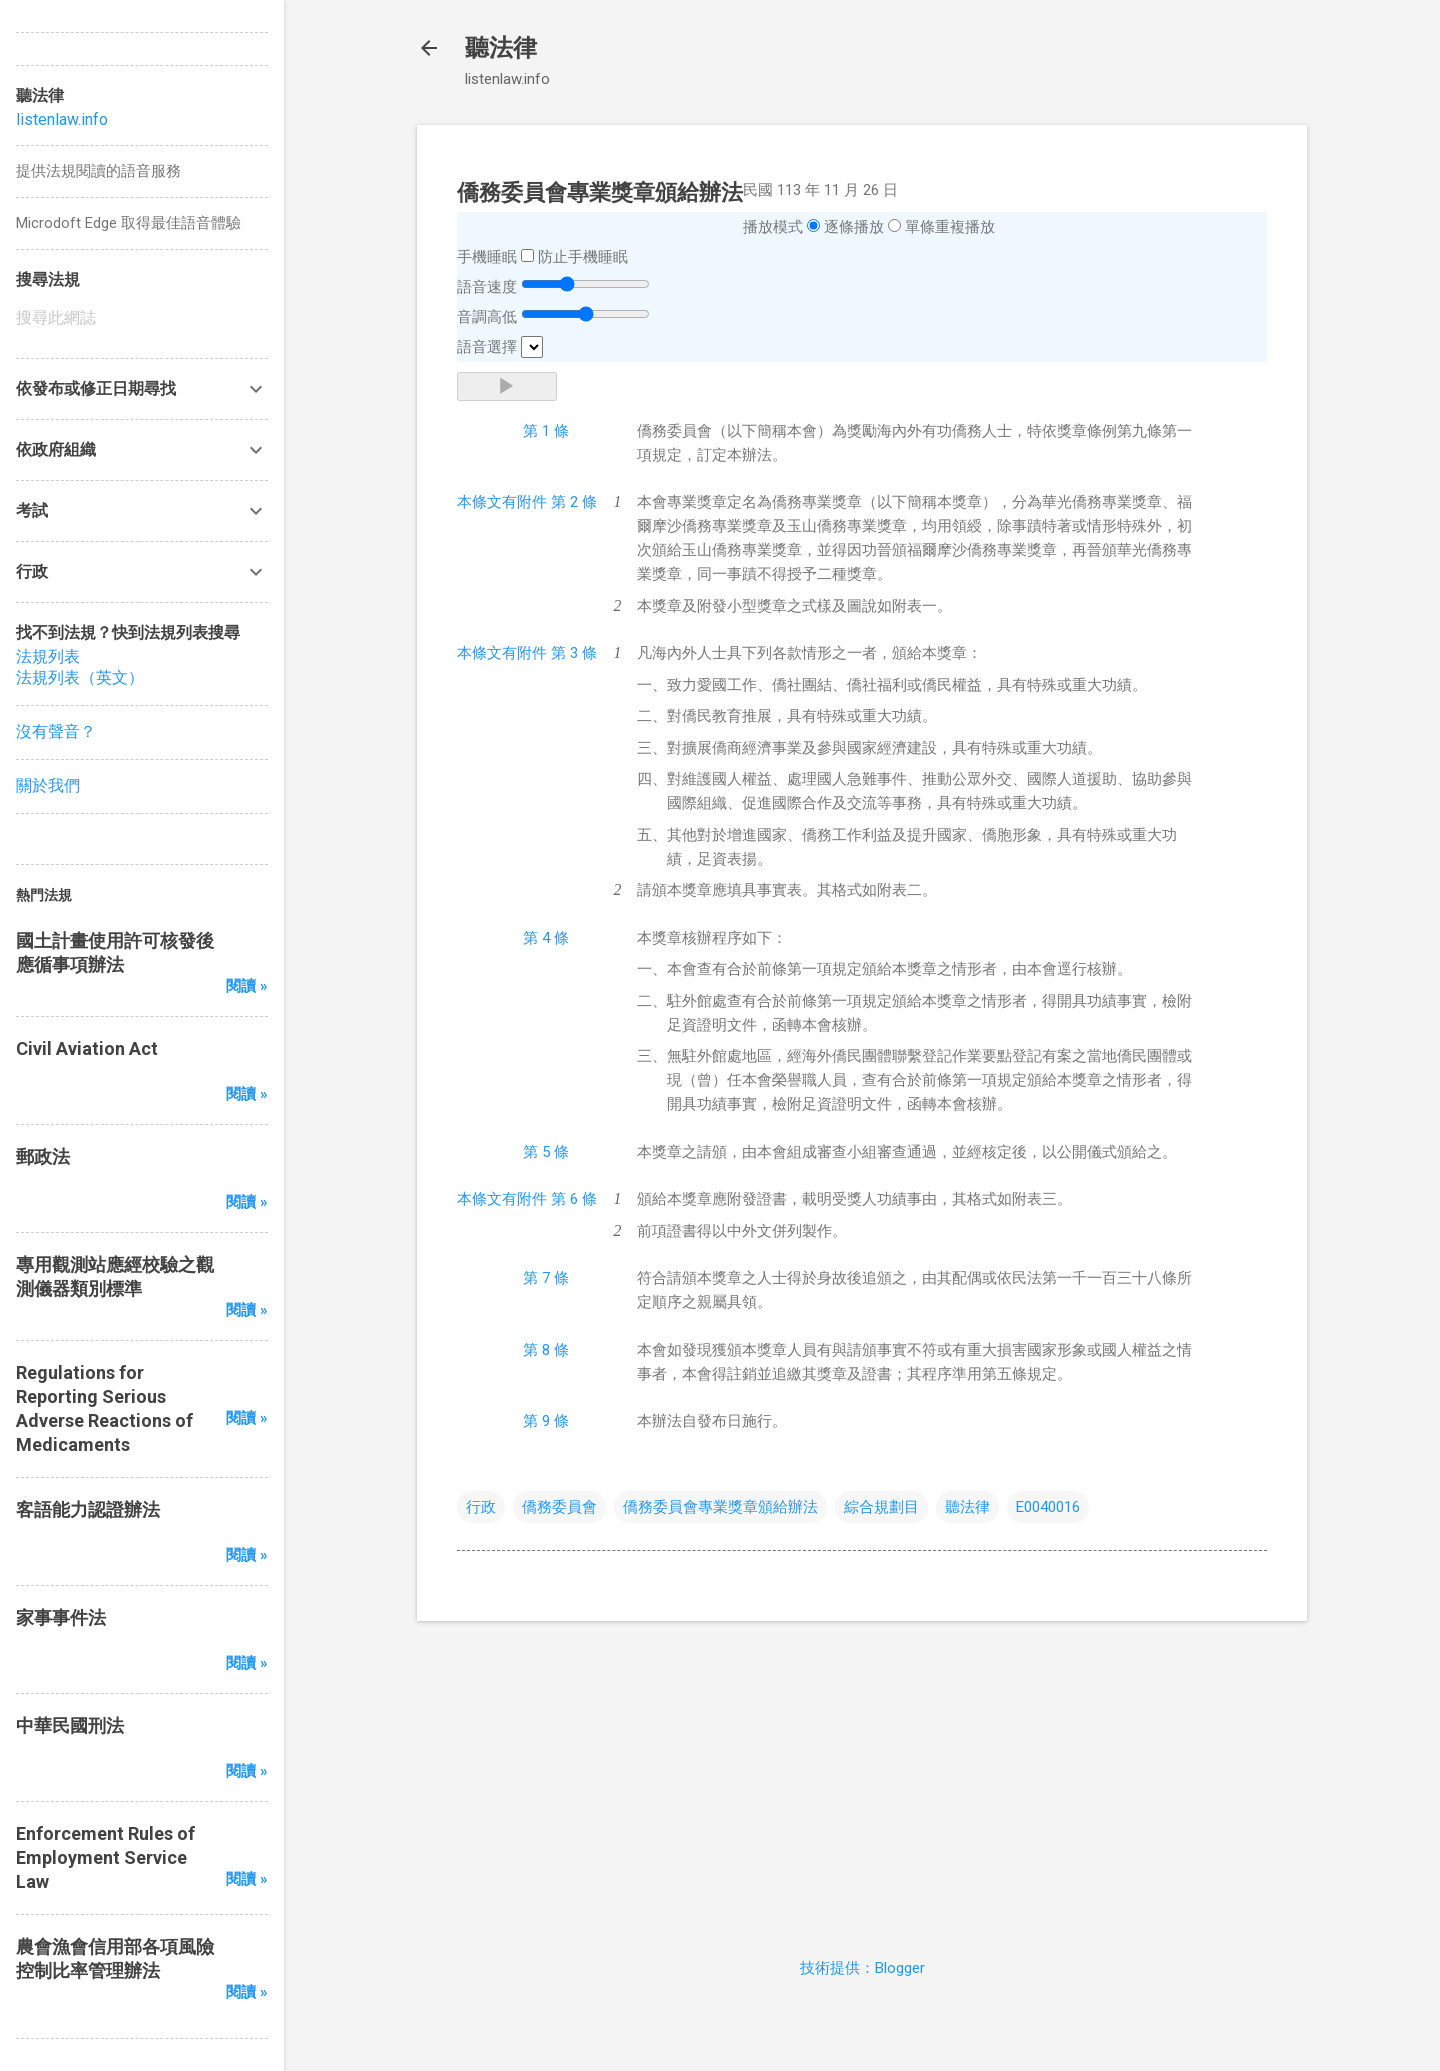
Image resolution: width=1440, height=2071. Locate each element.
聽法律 (501, 48)
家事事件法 (61, 1617)
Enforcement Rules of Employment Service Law (105, 1857)
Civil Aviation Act (87, 1048)
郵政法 (43, 1156)
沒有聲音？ (56, 731)
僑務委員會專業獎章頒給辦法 (720, 1507)
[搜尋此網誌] (142, 318)
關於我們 (48, 785)
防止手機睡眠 (583, 257)
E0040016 (1048, 1507)
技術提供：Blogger (862, 1968)
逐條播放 (854, 227)
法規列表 (48, 656)
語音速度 (487, 287)
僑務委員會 (559, 1507)
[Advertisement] (862, 1777)
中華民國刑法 (70, 1725)
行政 (481, 1507)
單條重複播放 (950, 227)
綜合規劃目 (881, 1507)
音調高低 (487, 317)
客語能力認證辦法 (88, 1509)
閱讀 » (247, 986)
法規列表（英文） (80, 677)
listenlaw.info (62, 119)
